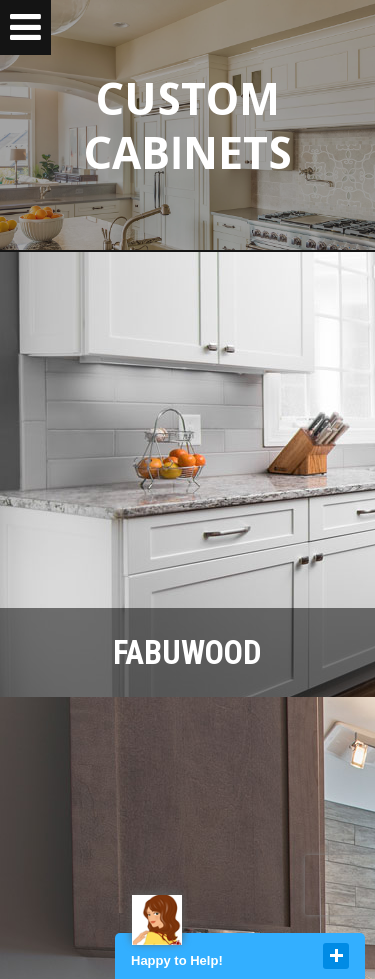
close (336, 956)
